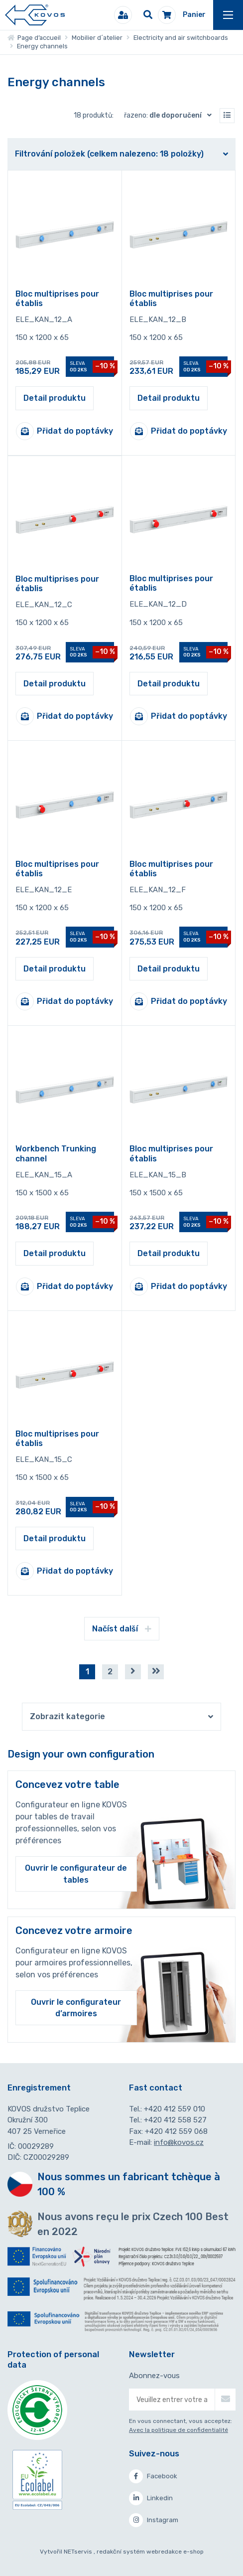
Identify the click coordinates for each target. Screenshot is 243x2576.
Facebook (153, 2476)
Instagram (153, 2520)
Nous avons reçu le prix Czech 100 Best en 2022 (133, 2224)
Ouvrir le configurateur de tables (76, 1873)
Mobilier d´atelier (97, 37)
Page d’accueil (34, 37)
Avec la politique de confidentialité (178, 2429)
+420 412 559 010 (174, 2108)
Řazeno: (170, 115)
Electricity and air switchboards (180, 37)
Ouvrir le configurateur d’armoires (76, 2007)
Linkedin (151, 2498)
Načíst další (121, 1628)
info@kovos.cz (179, 2142)
